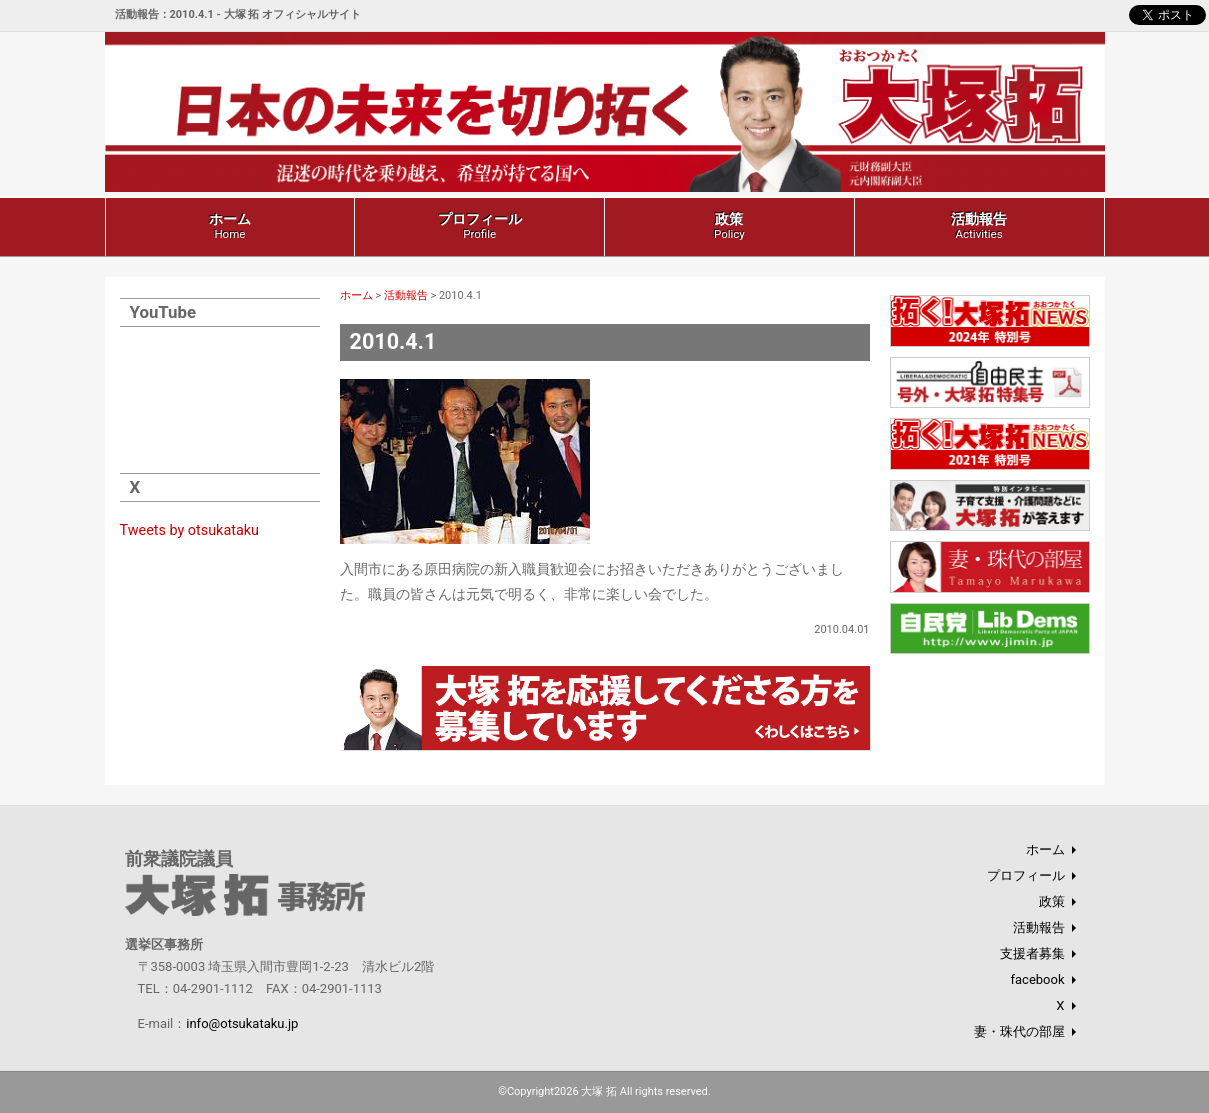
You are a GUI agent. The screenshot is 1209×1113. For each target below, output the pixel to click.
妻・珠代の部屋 (1019, 1031)
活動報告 (979, 226)
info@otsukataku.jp (242, 1023)
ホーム (230, 226)
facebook (1037, 979)
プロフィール (480, 226)
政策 (729, 226)
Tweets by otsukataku (190, 530)
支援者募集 (1032, 953)
